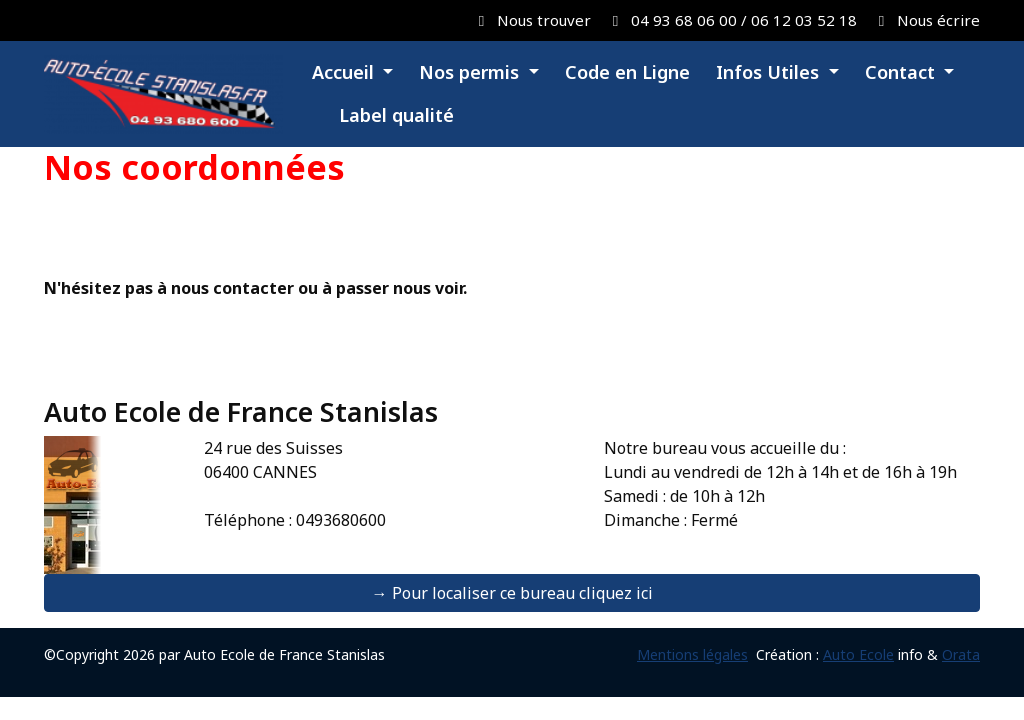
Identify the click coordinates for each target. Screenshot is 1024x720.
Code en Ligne (627, 72)
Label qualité (394, 115)
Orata (961, 654)
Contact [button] (902, 72)
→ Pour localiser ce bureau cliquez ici (512, 593)
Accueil (345, 72)
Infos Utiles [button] (770, 72)
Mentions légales (692, 654)
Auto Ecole (858, 654)
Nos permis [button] (471, 72)
